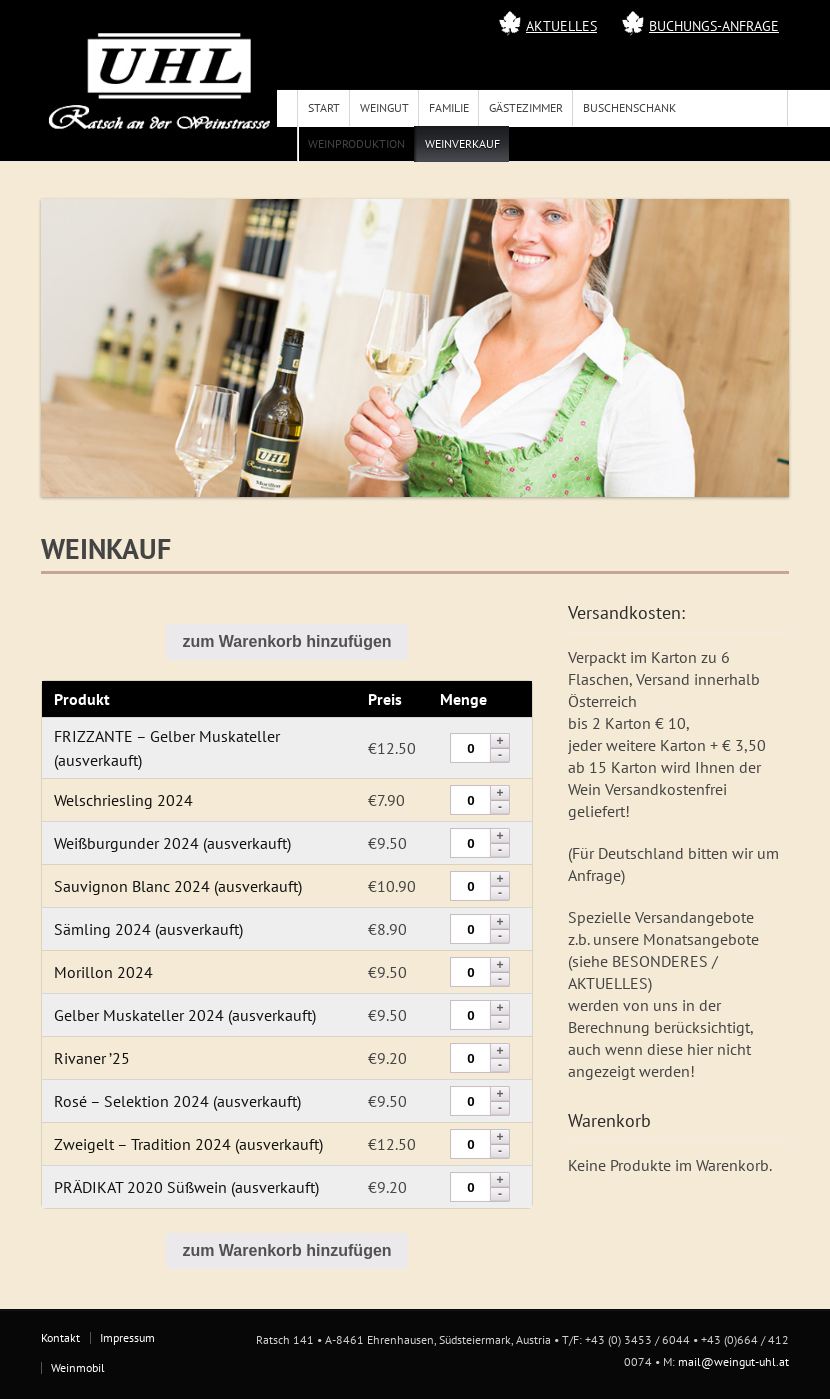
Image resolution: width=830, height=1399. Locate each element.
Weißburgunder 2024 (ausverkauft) (172, 843)
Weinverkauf (462, 143)
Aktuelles (561, 26)
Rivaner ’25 (92, 1058)
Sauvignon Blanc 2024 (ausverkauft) (178, 886)
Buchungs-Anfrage (714, 26)
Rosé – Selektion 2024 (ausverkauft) (177, 1101)
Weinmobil (78, 1367)
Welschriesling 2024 (123, 800)
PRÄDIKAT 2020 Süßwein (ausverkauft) (186, 1187)
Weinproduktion (356, 143)
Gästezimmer (526, 107)
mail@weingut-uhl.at (733, 1361)
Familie (449, 107)
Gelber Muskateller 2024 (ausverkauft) (185, 1015)
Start (324, 107)
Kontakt (60, 1337)
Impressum (127, 1337)
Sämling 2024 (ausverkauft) (148, 929)
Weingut (384, 107)
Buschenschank (629, 107)
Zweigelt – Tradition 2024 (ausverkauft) (188, 1144)
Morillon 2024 (103, 972)
